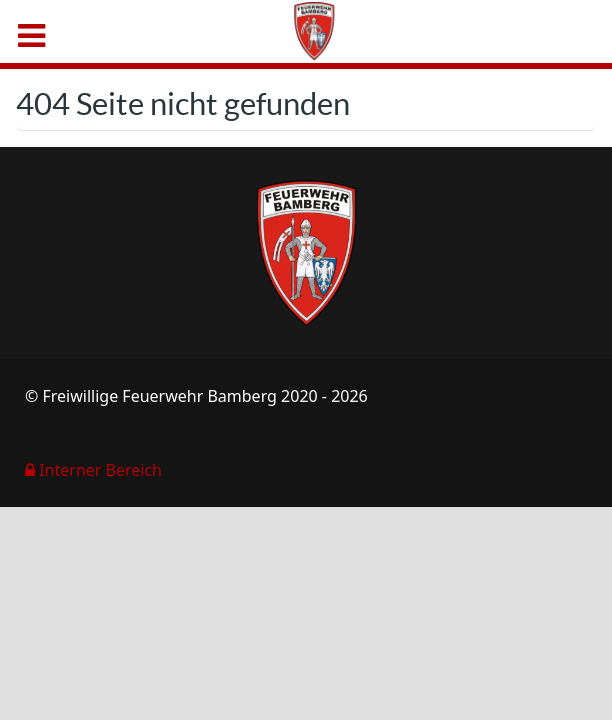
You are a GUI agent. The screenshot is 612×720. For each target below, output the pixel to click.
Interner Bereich (93, 470)
